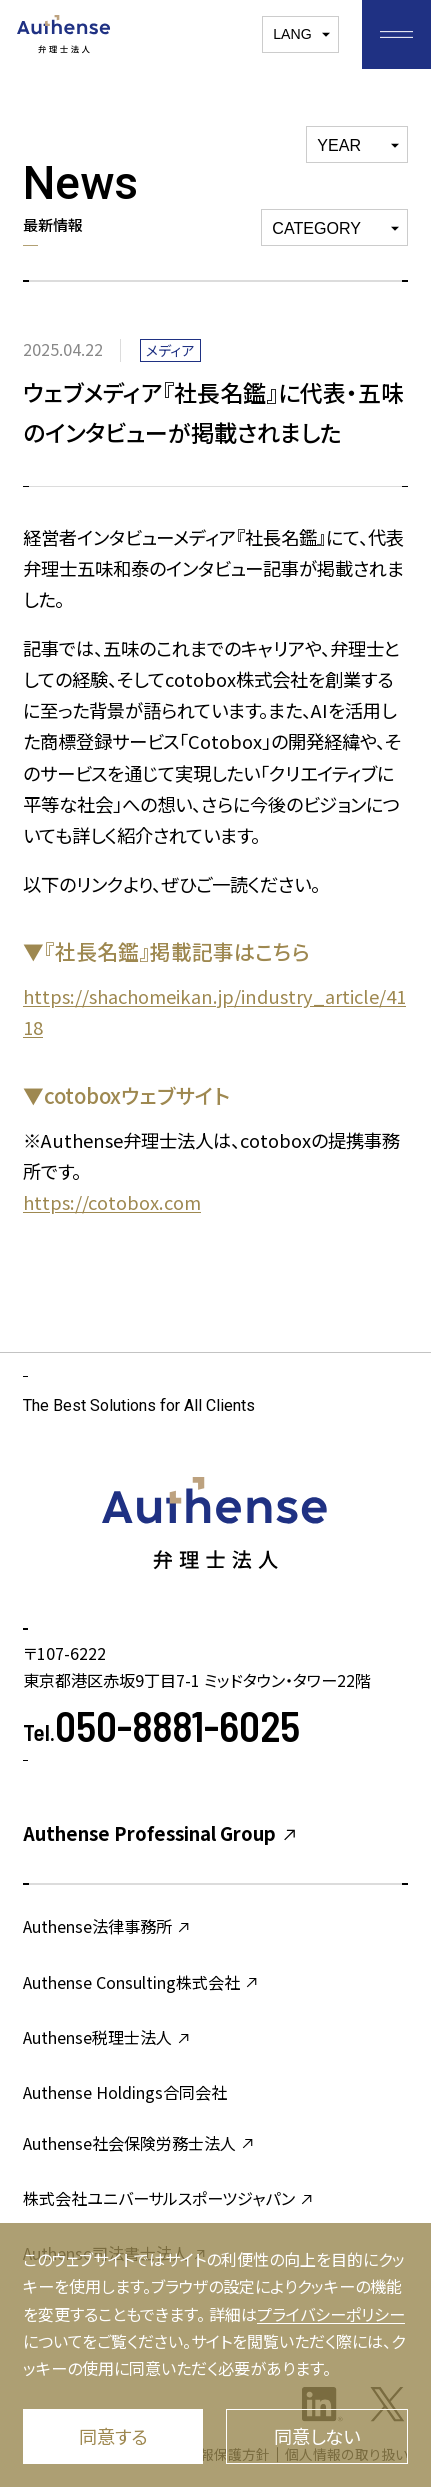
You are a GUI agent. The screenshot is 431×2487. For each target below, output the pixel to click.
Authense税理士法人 (107, 2037)
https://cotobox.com (112, 1202)
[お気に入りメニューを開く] (396, 34)
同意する (113, 2436)
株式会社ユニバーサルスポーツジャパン (169, 2198)
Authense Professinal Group (161, 1833)
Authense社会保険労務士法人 (139, 2143)
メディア (170, 350)
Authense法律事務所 (107, 1926)
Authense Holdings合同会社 (125, 2092)
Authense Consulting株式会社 (141, 1982)
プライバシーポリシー (331, 2314)
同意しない (317, 2436)
